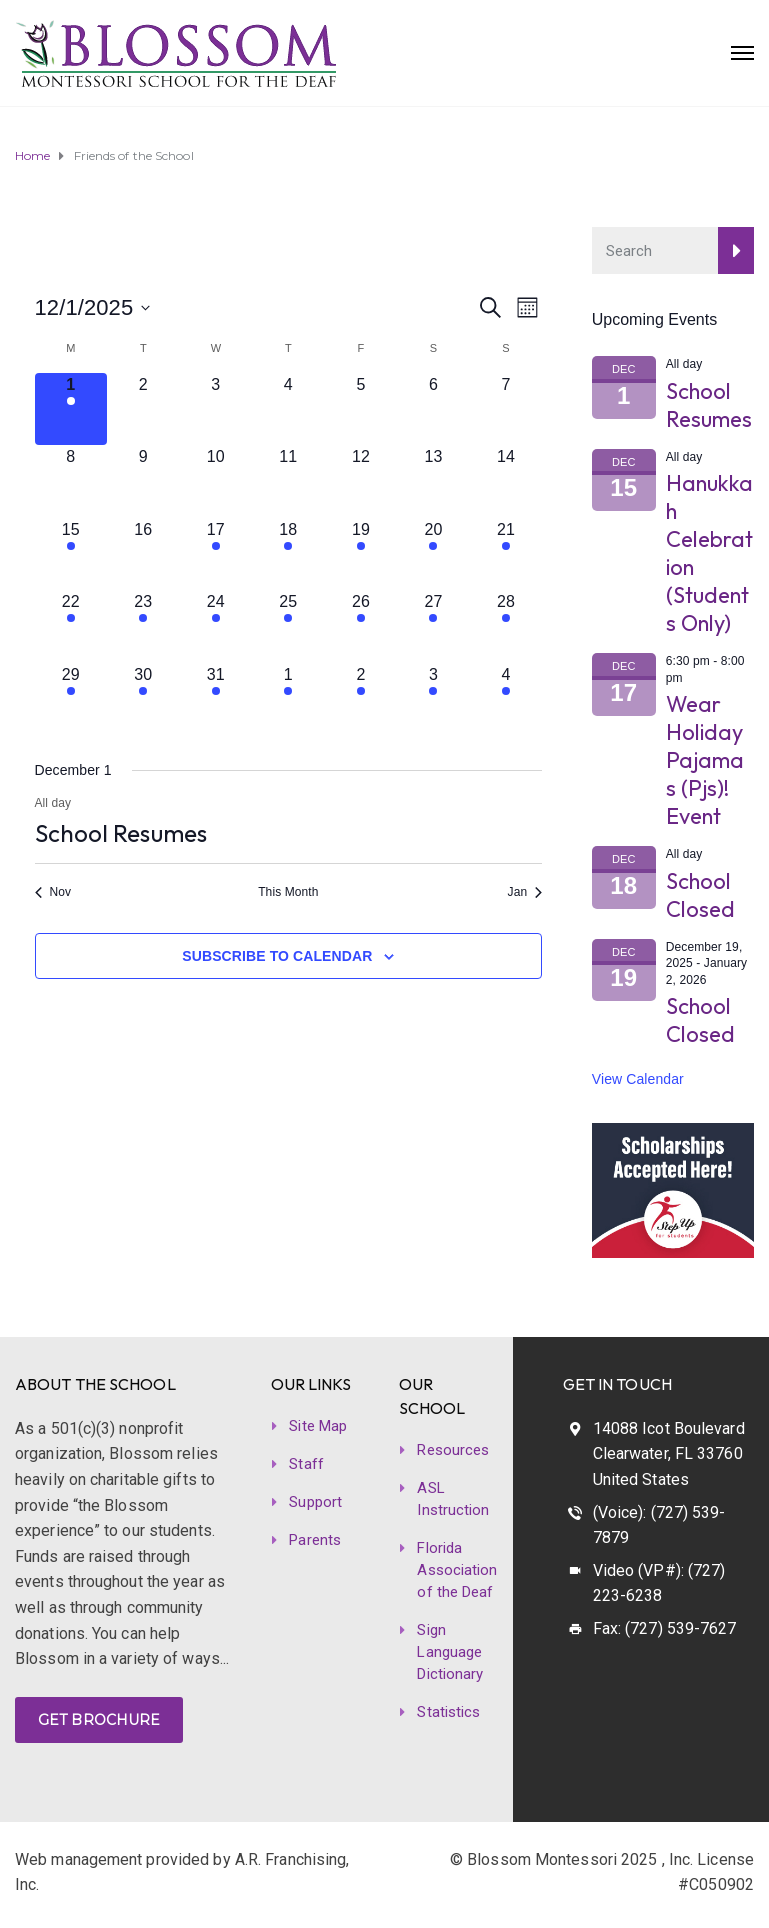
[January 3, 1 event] (433, 699)
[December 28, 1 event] (506, 626)
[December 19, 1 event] (361, 554)
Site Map (318, 1426)
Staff (306, 1464)
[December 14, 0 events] (506, 481)
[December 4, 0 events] (288, 409)
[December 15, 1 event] (71, 554)
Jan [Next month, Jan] (525, 892)
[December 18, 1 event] (288, 554)
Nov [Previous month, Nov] (53, 892)
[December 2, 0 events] (143, 409)
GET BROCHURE (99, 1720)
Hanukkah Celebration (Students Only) (710, 553)
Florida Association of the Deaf (457, 1570)
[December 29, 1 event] (71, 699)
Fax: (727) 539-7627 (665, 1628)
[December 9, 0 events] (143, 481)
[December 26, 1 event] (361, 626)
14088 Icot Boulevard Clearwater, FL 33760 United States (669, 1454)
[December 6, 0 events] (433, 409)
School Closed (701, 895)
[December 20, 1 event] (433, 554)
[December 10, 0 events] (216, 481)
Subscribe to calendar (277, 956)
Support (315, 1502)
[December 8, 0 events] (71, 481)
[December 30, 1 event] (143, 699)
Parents (315, 1540)
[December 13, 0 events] (433, 481)
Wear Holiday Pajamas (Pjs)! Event (705, 760)
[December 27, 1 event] (433, 626)
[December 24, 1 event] (216, 626)
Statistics (448, 1712)
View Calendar (638, 1079)
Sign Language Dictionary (450, 1652)
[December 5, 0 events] (361, 409)
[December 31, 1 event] (216, 699)
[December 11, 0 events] (288, 481)
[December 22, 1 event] (71, 626)
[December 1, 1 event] (71, 409)
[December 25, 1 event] (288, 626)
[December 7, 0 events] (506, 409)
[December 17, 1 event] (216, 554)
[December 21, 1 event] (506, 554)
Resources (453, 1450)
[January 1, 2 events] (288, 699)
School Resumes (121, 833)
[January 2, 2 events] (361, 699)
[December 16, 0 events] (143, 554)
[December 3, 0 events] (216, 409)
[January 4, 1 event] (506, 699)
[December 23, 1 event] (143, 626)
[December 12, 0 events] (361, 481)
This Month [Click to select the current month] (288, 892)
